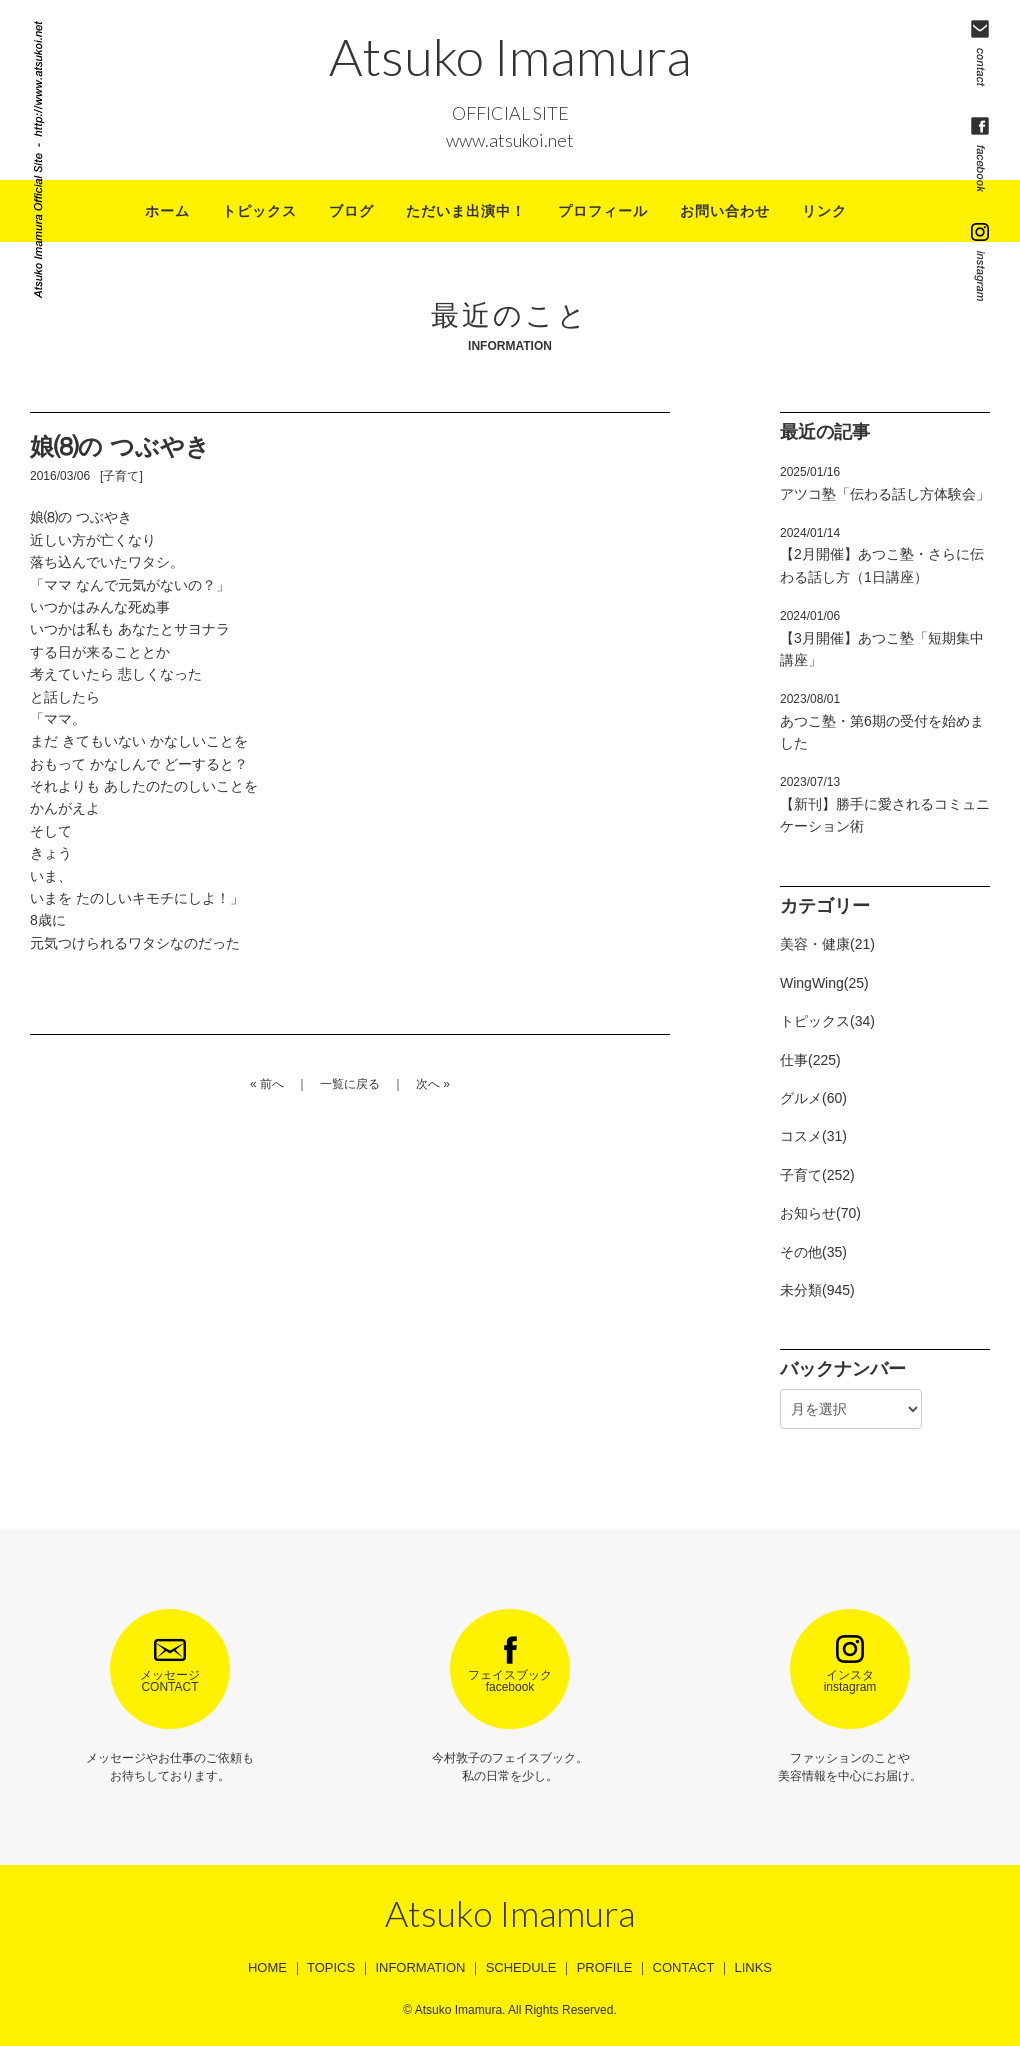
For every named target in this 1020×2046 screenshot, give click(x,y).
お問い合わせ (725, 211)
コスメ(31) (813, 1136)
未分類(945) (817, 1290)
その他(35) (813, 1252)
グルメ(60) (813, 1098)
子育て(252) (817, 1175)
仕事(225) (810, 1060)
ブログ (351, 211)
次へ (428, 1084)
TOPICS (331, 1967)
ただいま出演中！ (466, 211)
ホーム (167, 211)
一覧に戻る (350, 1084)
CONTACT (684, 1967)
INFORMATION (420, 1967)
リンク (824, 211)
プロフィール (603, 211)
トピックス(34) (827, 1021)
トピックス (259, 211)
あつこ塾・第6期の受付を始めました (882, 721)
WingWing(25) (824, 983)
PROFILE (605, 1967)
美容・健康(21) (827, 944)
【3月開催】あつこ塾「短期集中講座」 (882, 638)
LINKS (753, 1967)
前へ (272, 1084)
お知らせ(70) (820, 1213)
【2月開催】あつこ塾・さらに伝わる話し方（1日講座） (882, 555)
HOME (267, 1967)
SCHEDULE (521, 1967)
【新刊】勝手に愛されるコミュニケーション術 (885, 804)
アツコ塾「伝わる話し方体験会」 (885, 483)
